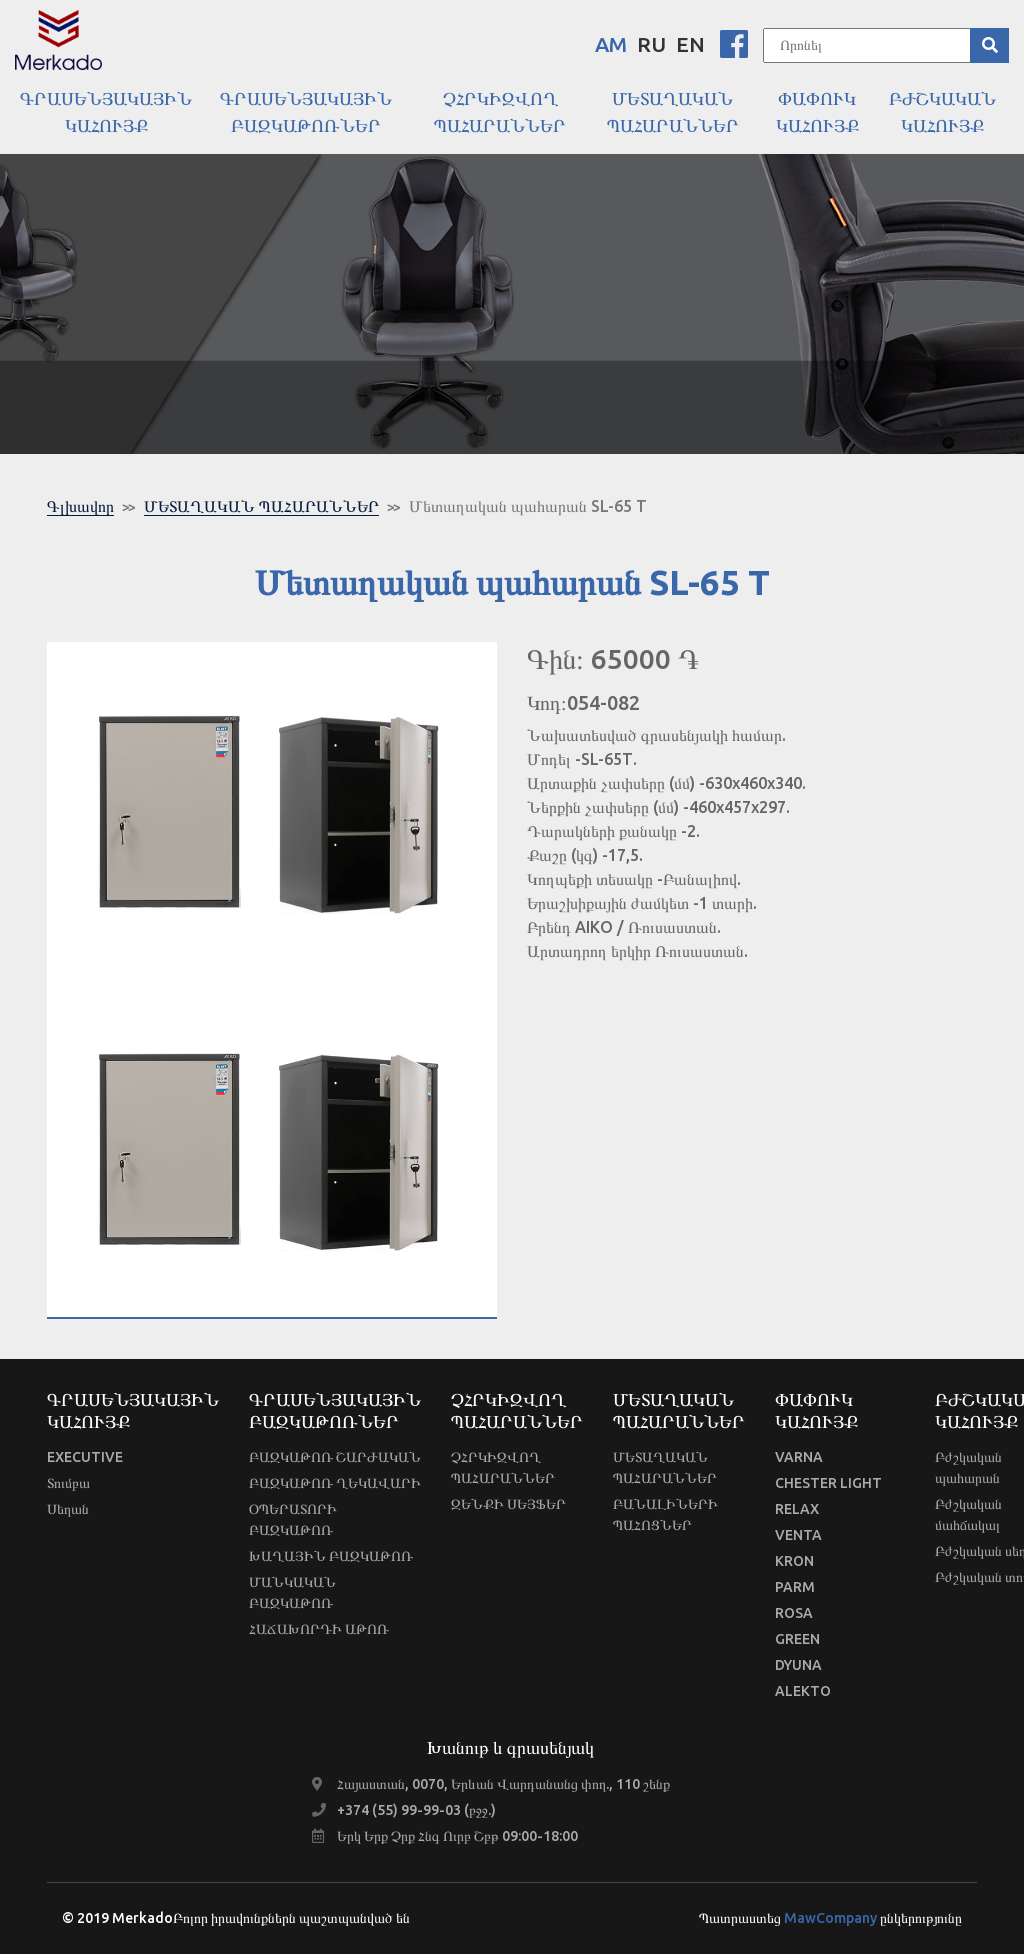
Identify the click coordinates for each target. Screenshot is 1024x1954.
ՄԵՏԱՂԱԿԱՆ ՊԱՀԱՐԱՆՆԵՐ (261, 506)
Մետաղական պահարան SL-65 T (528, 506)
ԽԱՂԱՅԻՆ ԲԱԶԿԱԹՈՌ (331, 1556)
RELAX (797, 1509)
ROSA (794, 1613)
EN (690, 44)
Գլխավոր (80, 506)
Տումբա (68, 1483)
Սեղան (68, 1509)
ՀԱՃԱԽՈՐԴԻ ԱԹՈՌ (319, 1629)
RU (651, 44)
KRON (794, 1561)
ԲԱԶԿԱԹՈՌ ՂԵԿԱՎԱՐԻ (335, 1483)
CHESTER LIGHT (828, 1483)
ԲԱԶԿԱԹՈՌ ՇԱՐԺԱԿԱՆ (335, 1457)
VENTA (798, 1535)
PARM (795, 1587)
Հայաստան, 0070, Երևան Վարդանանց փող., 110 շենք (503, 1784)
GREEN (797, 1639)
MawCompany (830, 1918)
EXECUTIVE (85, 1457)
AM (611, 44)
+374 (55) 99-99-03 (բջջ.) (416, 1810)
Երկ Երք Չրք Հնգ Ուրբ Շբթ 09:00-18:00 (457, 1836)
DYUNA (798, 1665)
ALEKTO (803, 1691)
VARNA (799, 1457)
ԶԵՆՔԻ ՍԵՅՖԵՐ (508, 1504)
